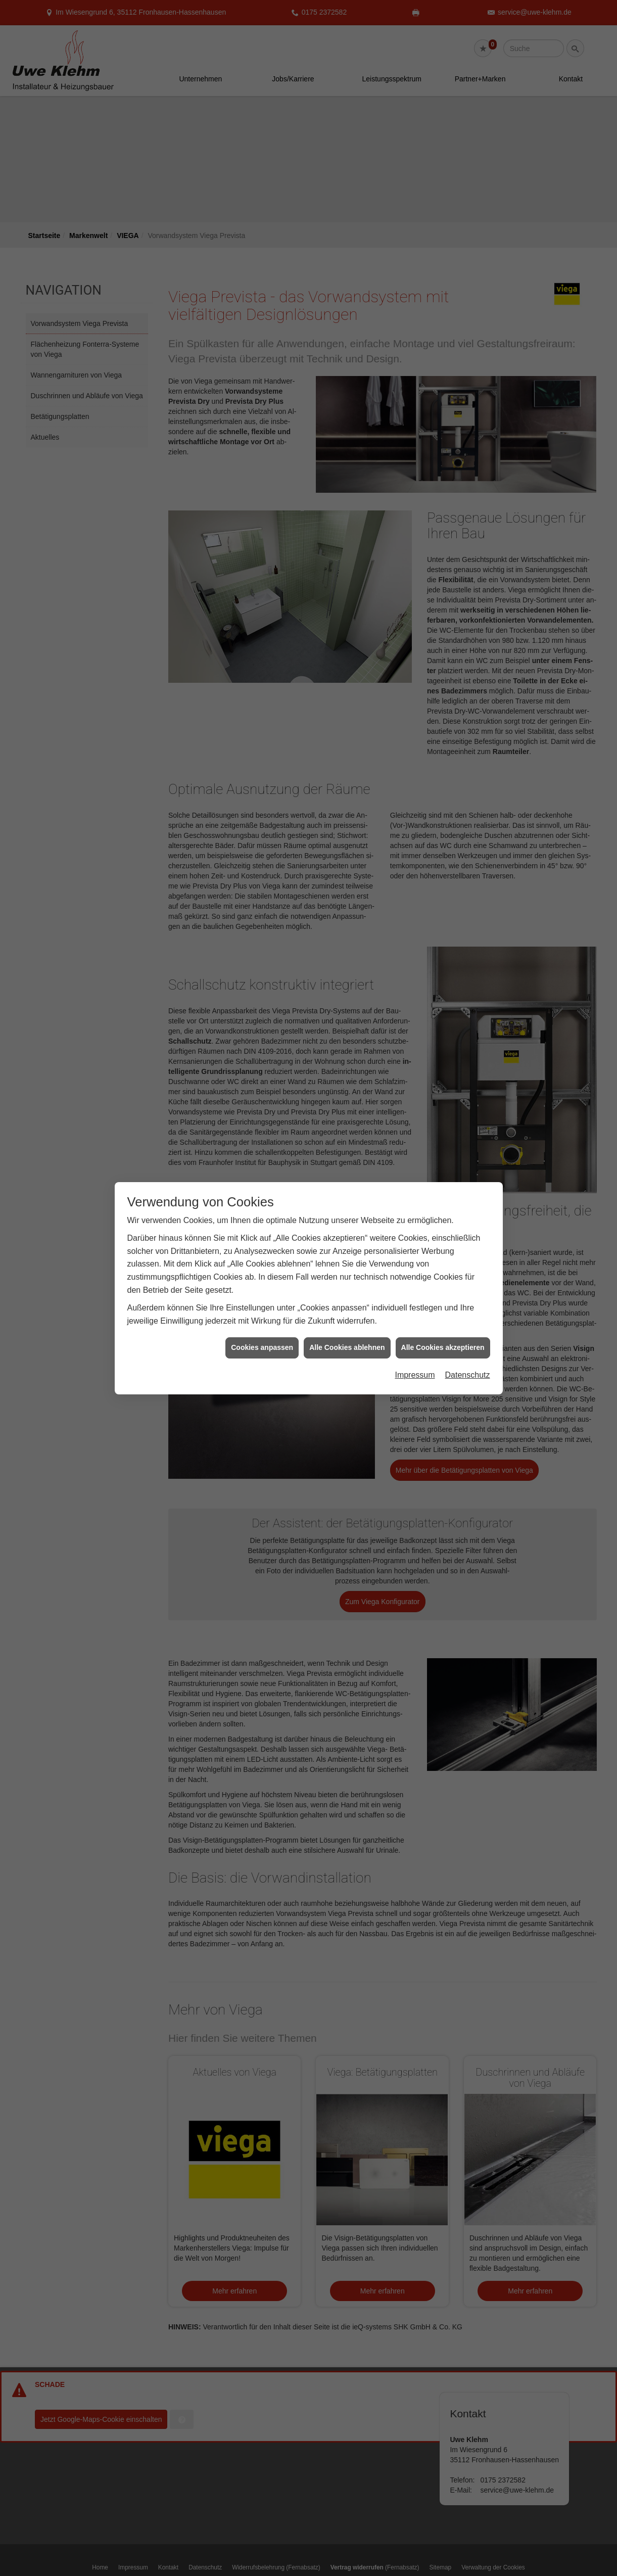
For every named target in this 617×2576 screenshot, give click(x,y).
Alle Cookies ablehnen (347, 1338)
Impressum (415, 1365)
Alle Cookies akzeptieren (443, 1338)
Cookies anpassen (262, 1338)
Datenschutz (467, 1365)
